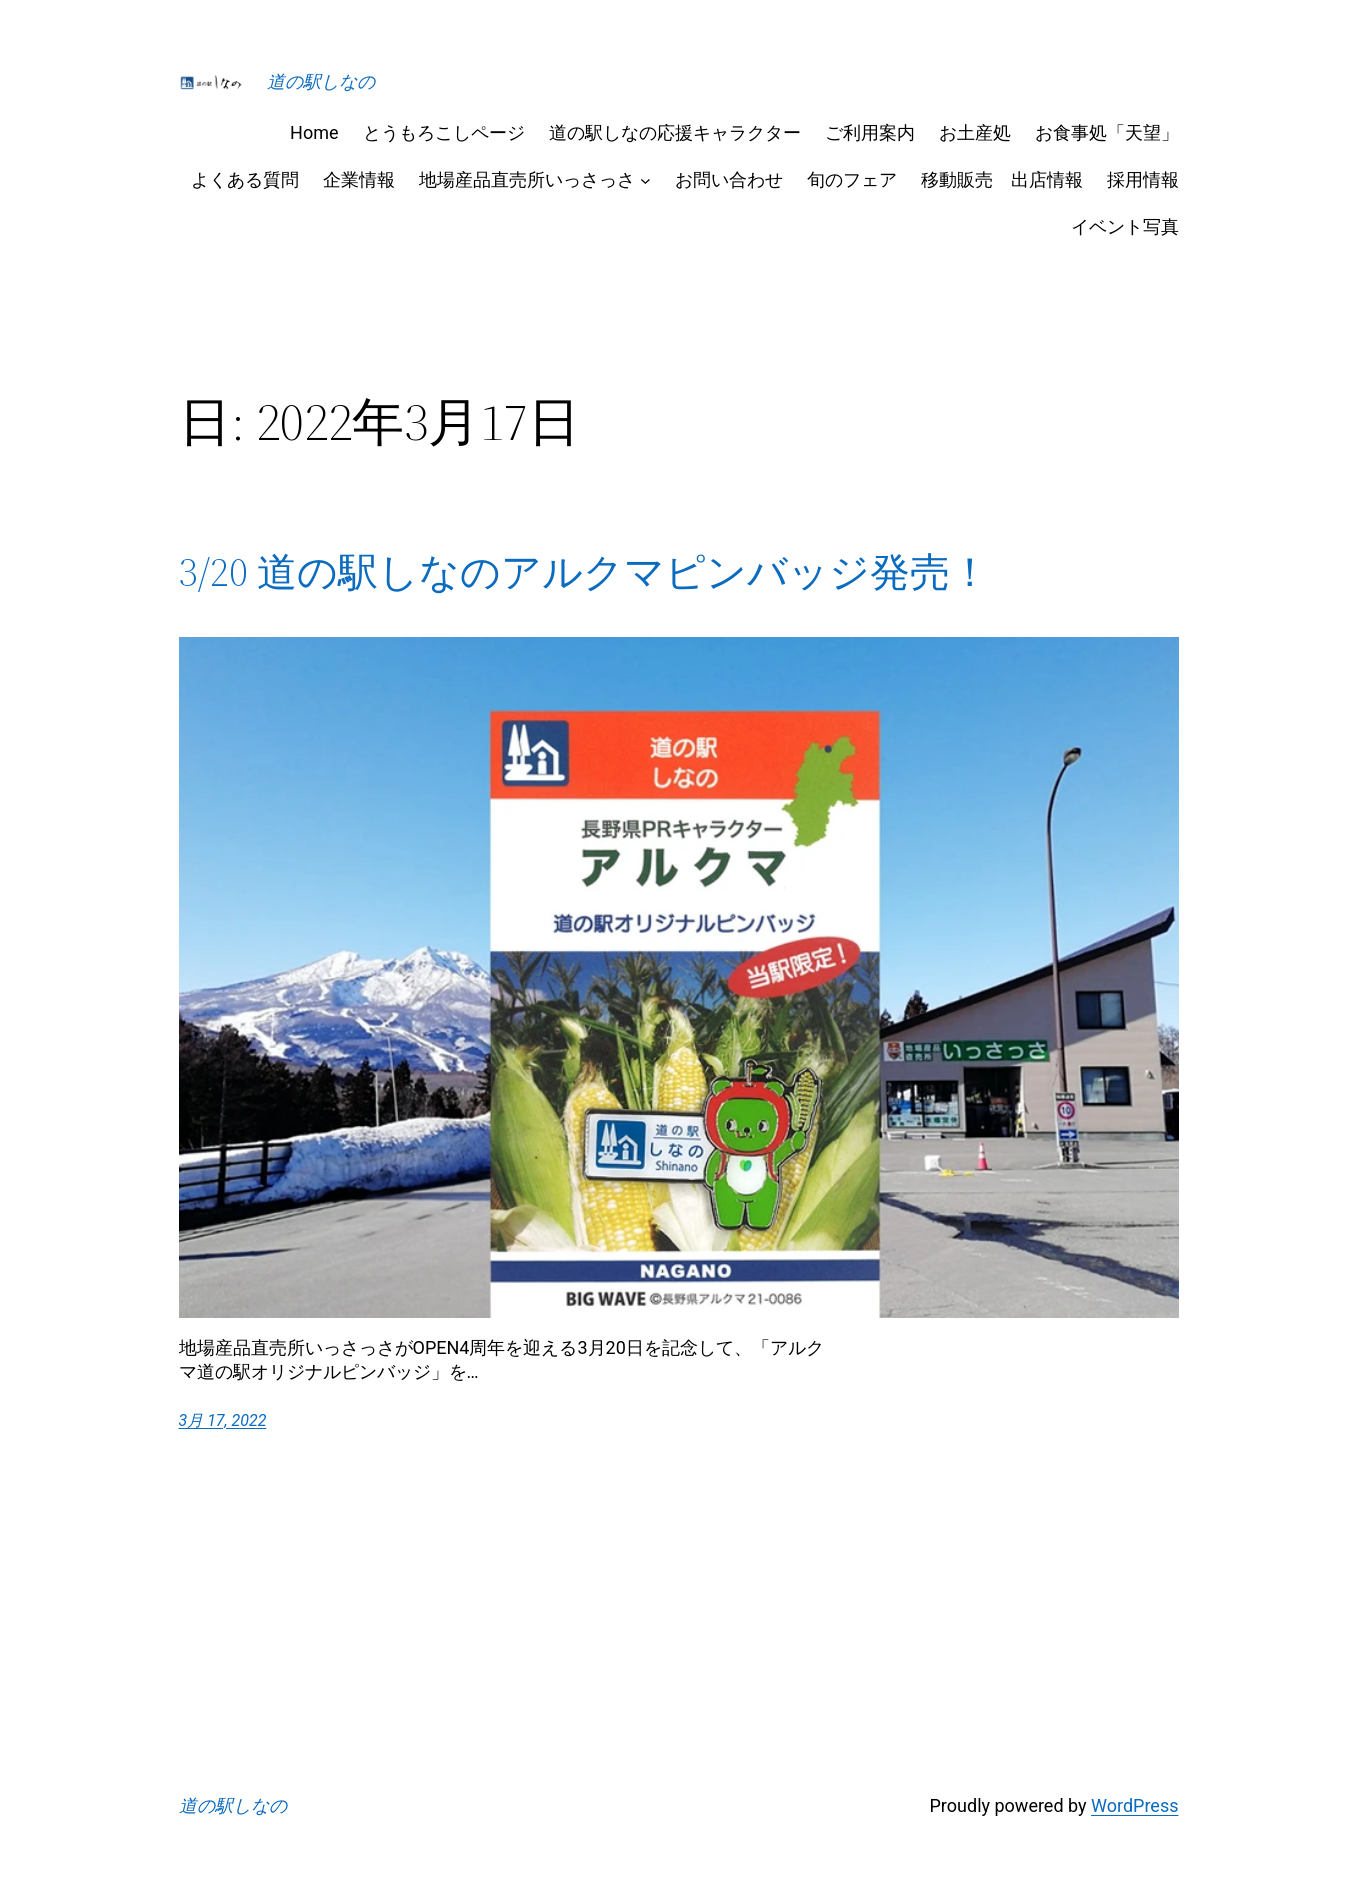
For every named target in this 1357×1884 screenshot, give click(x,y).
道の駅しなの (321, 81)
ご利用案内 (870, 132)
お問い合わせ (729, 179)
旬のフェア (852, 179)
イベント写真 (1125, 226)
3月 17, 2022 (223, 1420)
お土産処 (975, 132)
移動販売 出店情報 (1002, 179)
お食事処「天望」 (1107, 132)
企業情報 (359, 179)
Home (314, 132)
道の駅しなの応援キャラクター (675, 132)
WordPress (1134, 1805)
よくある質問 (245, 179)
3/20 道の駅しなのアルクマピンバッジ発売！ (584, 572)
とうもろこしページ (444, 132)
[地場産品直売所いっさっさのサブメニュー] (645, 179)
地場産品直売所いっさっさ (527, 179)
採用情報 (1143, 179)
